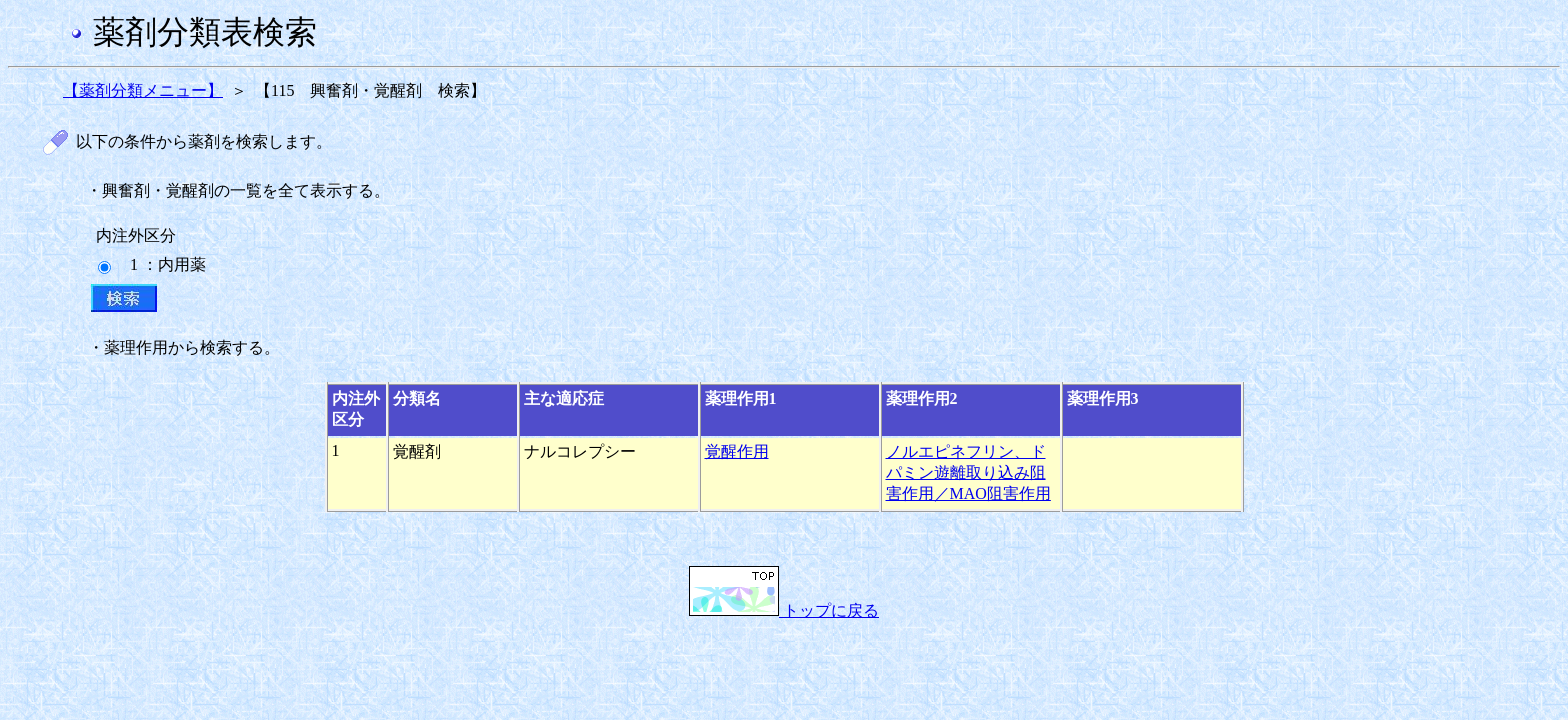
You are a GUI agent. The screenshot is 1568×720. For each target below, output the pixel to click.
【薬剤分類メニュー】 (143, 90)
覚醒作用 (737, 451)
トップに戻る (784, 610)
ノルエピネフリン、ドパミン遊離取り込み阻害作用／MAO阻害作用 (968, 472)
